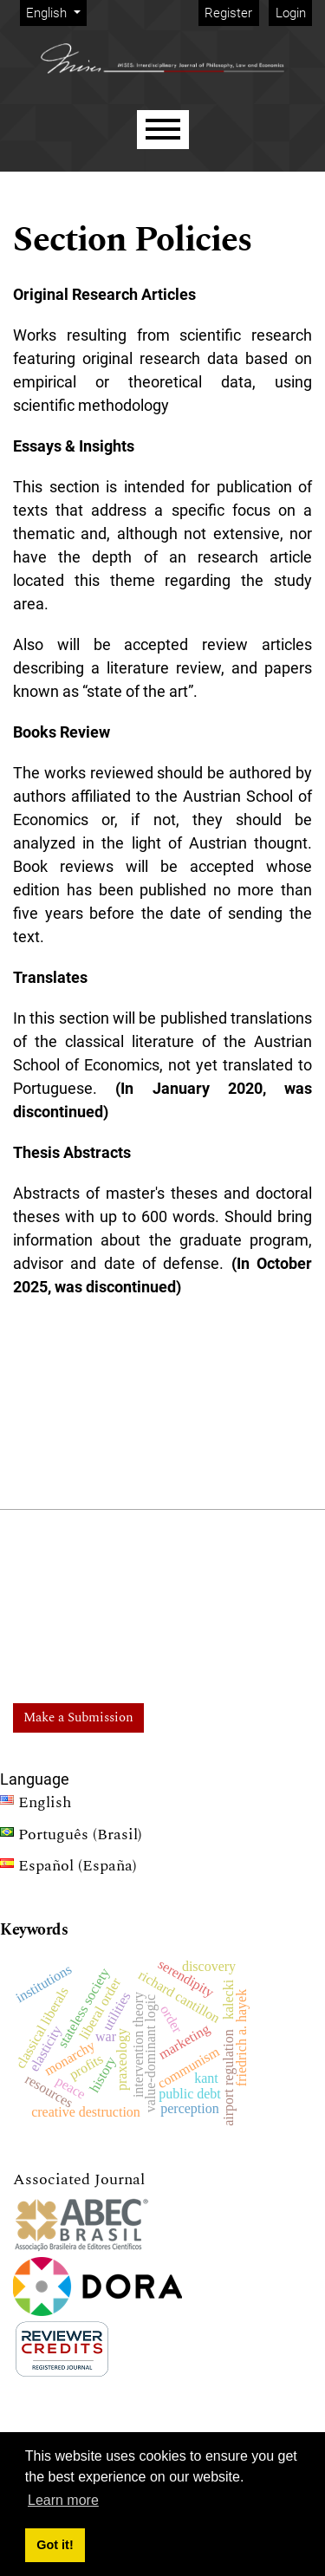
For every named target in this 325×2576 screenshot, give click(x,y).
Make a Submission (78, 1717)
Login (291, 13)
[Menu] (163, 129)
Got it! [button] (54, 2545)
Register (228, 13)
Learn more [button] (63, 2500)
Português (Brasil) (71, 1837)
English (56, 12)
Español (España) (68, 1868)
